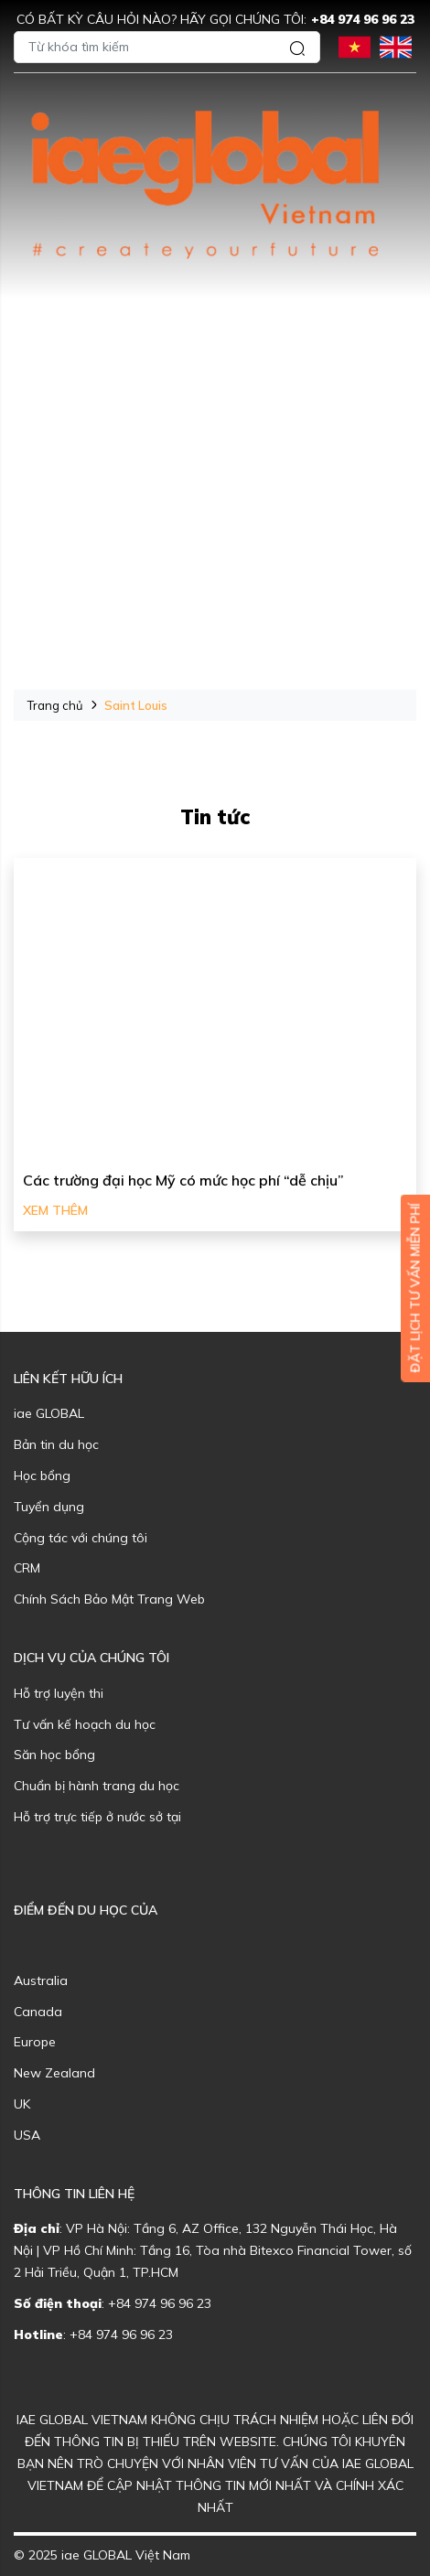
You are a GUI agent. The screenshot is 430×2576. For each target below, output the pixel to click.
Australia (41, 1980)
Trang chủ (55, 705)
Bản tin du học (56, 1444)
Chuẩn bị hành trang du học (96, 1785)
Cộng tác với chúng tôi (80, 1538)
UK (22, 2104)
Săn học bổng (54, 1754)
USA (27, 2135)
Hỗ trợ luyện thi (58, 1693)
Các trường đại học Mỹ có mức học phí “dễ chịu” (183, 1180)
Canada (38, 2011)
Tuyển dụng (49, 1506)
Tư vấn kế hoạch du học (85, 1724)
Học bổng (42, 1475)
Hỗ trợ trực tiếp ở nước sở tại (97, 1817)
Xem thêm (55, 1210)
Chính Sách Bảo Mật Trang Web (109, 1599)
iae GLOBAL (49, 1413)
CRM (27, 1568)
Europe (35, 2042)
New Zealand (54, 2073)
